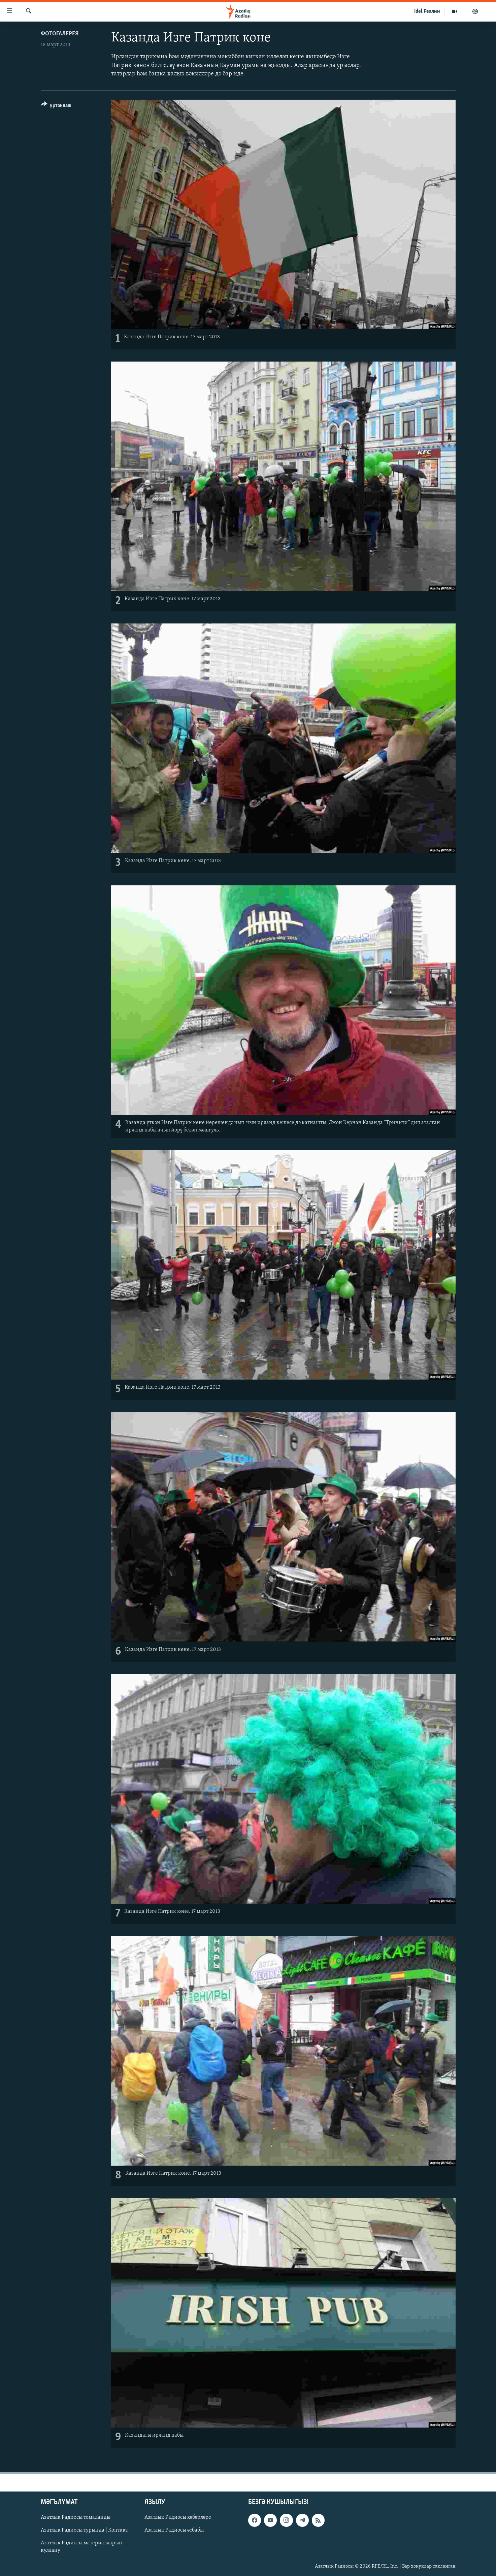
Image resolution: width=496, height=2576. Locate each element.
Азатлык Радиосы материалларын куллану (81, 2546)
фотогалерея (59, 34)
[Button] (56, 106)
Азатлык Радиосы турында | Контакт (84, 2530)
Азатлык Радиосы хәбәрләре (177, 2517)
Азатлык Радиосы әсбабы (174, 2530)
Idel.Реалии (427, 11)
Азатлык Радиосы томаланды (75, 2517)
